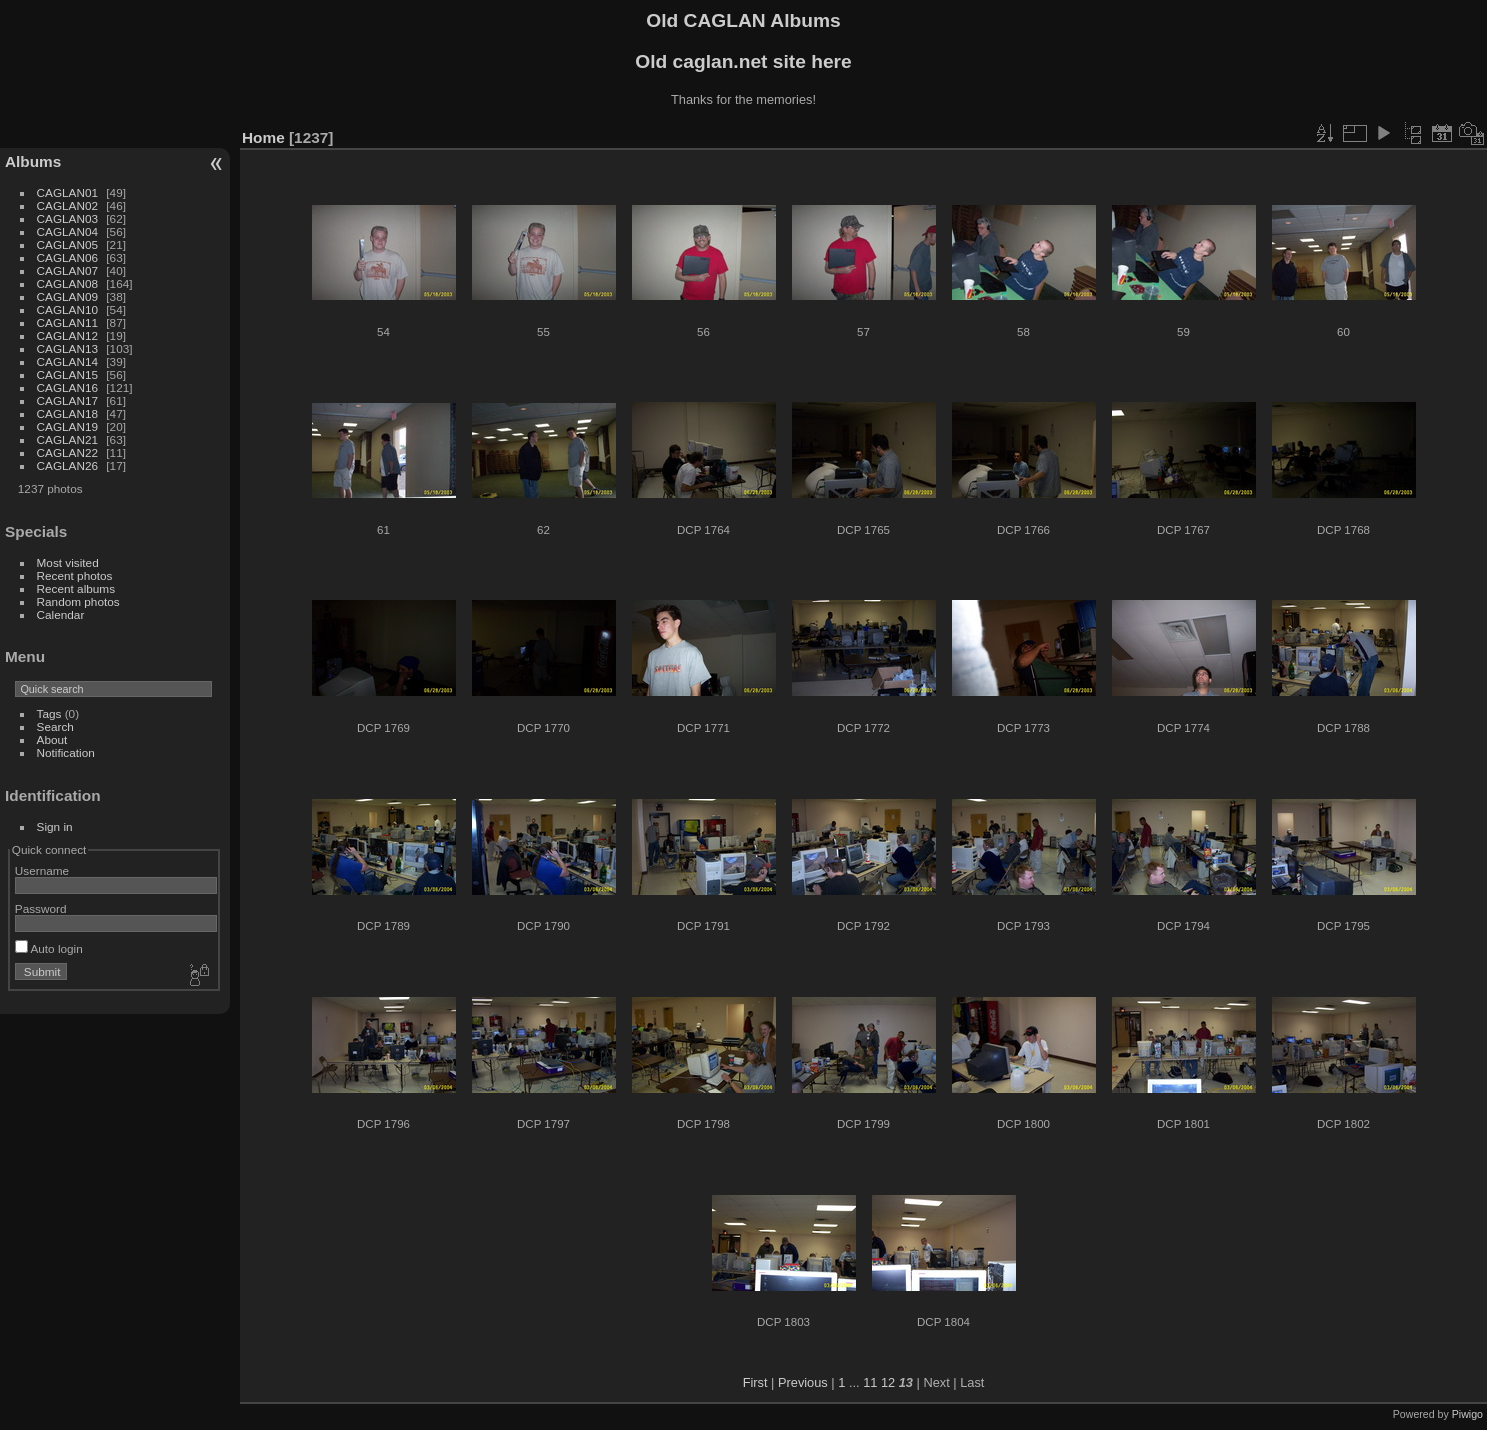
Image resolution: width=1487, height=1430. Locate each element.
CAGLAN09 (67, 296)
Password (41, 908)
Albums (33, 161)
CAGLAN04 (67, 231)
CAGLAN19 (67, 426)
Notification (66, 752)
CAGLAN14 (67, 361)
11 (870, 1382)
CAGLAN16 (67, 387)
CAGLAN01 (67, 192)
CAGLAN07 (67, 270)
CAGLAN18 (67, 413)
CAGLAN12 (67, 335)
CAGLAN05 (67, 244)
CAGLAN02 (67, 205)
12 (888, 1382)
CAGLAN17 (67, 400)
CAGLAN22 (67, 452)
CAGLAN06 (67, 257)
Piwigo (1467, 1414)
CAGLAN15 (67, 374)
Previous (803, 1382)
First (755, 1382)
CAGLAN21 (67, 439)
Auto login (49, 948)
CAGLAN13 (67, 348)
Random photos (78, 601)
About (52, 739)
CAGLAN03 (67, 218)
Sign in (55, 826)
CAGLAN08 (67, 283)
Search (55, 726)
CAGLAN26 (67, 465)
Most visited (68, 562)
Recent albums (76, 588)
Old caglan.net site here (743, 61)
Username (42, 870)
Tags (49, 713)
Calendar (61, 614)
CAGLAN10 (67, 309)
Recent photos (75, 575)
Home (263, 137)
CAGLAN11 (67, 322)
